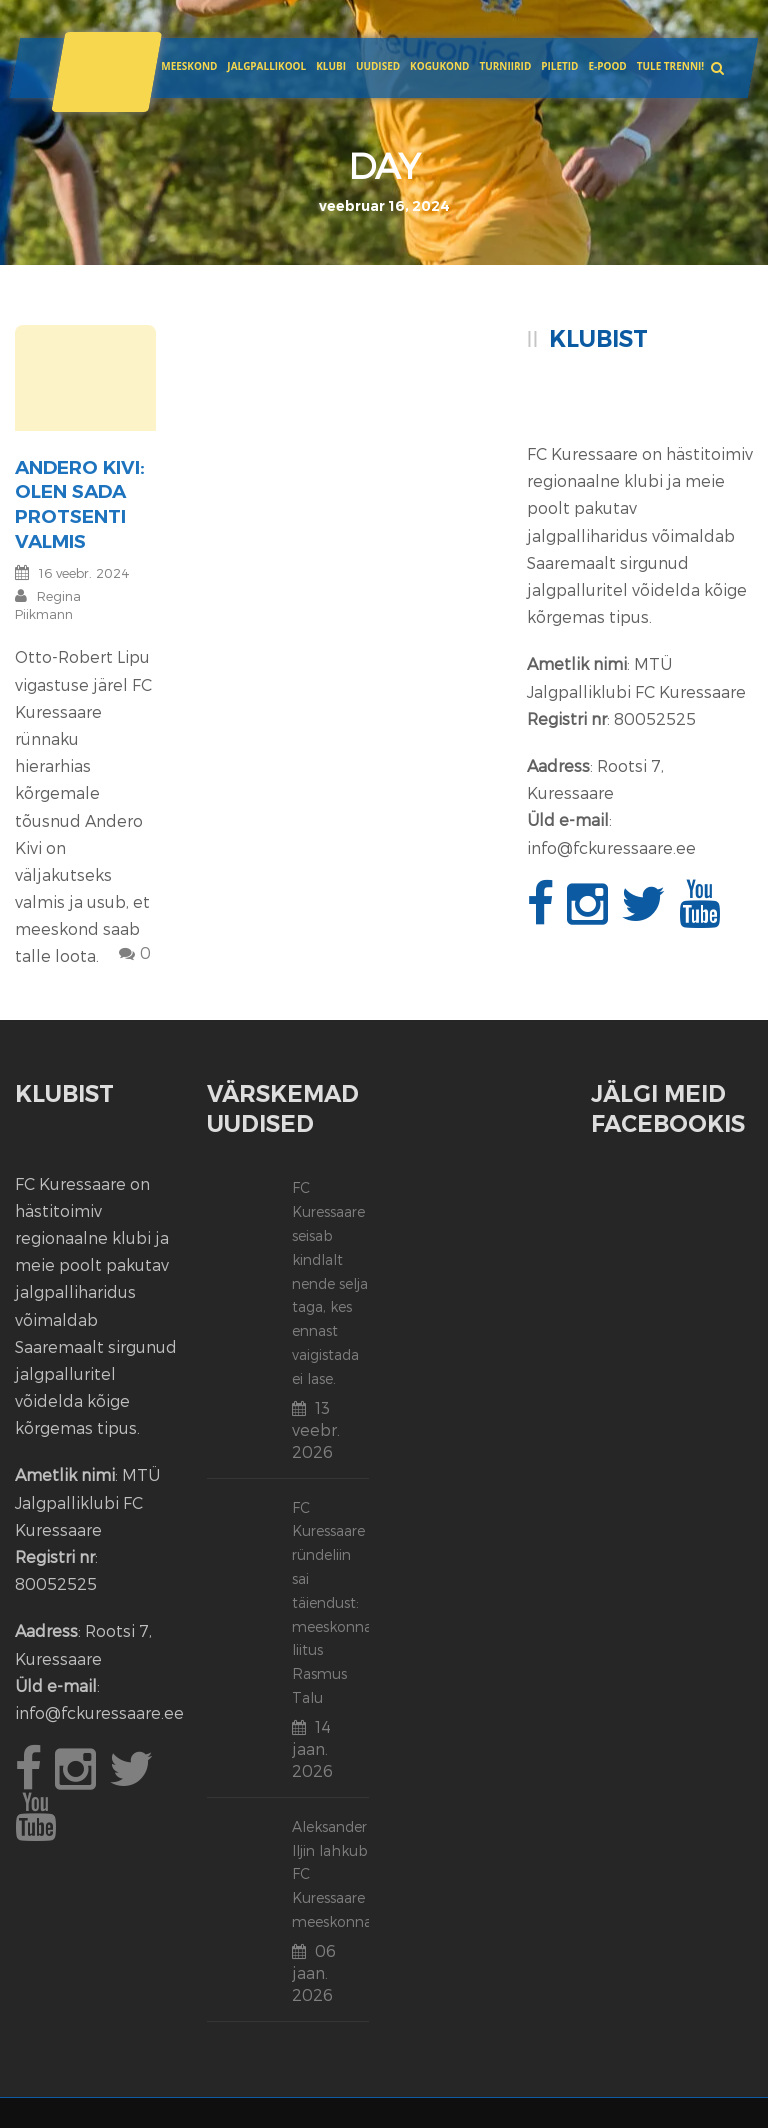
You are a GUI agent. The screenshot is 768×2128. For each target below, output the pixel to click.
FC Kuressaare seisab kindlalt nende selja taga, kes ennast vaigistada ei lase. (330, 1282)
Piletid (559, 66)
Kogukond (439, 66)
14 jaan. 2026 (312, 1748)
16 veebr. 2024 (84, 573)
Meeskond (189, 66)
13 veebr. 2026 (316, 1429)
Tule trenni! (670, 66)
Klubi (331, 66)
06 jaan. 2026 (314, 1972)
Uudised (378, 66)
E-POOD (607, 66)
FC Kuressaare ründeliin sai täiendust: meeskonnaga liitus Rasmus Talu (340, 1602)
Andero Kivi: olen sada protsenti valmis (80, 504)
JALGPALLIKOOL (266, 66)
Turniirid (505, 66)
